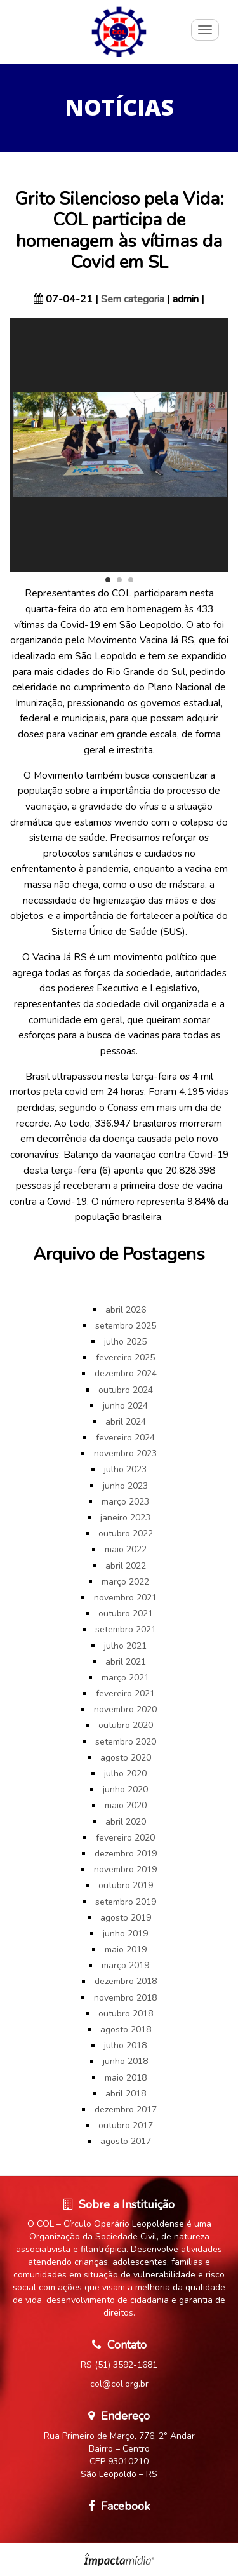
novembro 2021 (125, 1598)
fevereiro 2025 (125, 1358)
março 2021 (125, 1678)
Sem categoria (132, 299)
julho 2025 (125, 1342)
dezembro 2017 (126, 2109)
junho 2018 (125, 2061)
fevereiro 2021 (125, 1693)
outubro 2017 (125, 2125)
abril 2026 (125, 1310)
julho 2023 (125, 1469)
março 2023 (125, 1502)
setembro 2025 (125, 1326)
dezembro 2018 (126, 1981)
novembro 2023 (125, 1453)
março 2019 (125, 1965)
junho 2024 (125, 1406)
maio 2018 (126, 2078)
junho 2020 (125, 1789)
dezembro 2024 (126, 1373)
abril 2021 (125, 1662)
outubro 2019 (125, 1885)
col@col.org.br (119, 2384)
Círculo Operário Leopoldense (119, 31)
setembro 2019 (125, 1902)
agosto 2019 (125, 1918)
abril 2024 (125, 1422)
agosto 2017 (125, 2141)
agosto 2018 (125, 2029)
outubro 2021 (125, 1613)
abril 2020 (125, 1822)
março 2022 (125, 1582)
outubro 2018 (125, 2014)
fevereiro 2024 (125, 1438)
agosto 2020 (125, 1758)
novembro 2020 (125, 1709)
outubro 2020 (125, 1725)
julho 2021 (125, 1646)
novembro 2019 (125, 1869)
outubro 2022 (125, 1533)
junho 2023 (125, 1486)
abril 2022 (125, 1566)
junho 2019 (125, 1934)
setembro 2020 (125, 1742)
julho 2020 (125, 1774)
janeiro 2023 (125, 1518)
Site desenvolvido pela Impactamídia (119, 2559)
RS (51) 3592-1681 (119, 2365)
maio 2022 (126, 1549)
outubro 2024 (125, 1390)
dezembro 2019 (126, 1854)
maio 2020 (126, 1805)
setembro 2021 (125, 1629)
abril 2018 (125, 2094)
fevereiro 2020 (125, 1838)
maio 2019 (126, 1949)
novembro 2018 (125, 1998)
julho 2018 (125, 2045)
